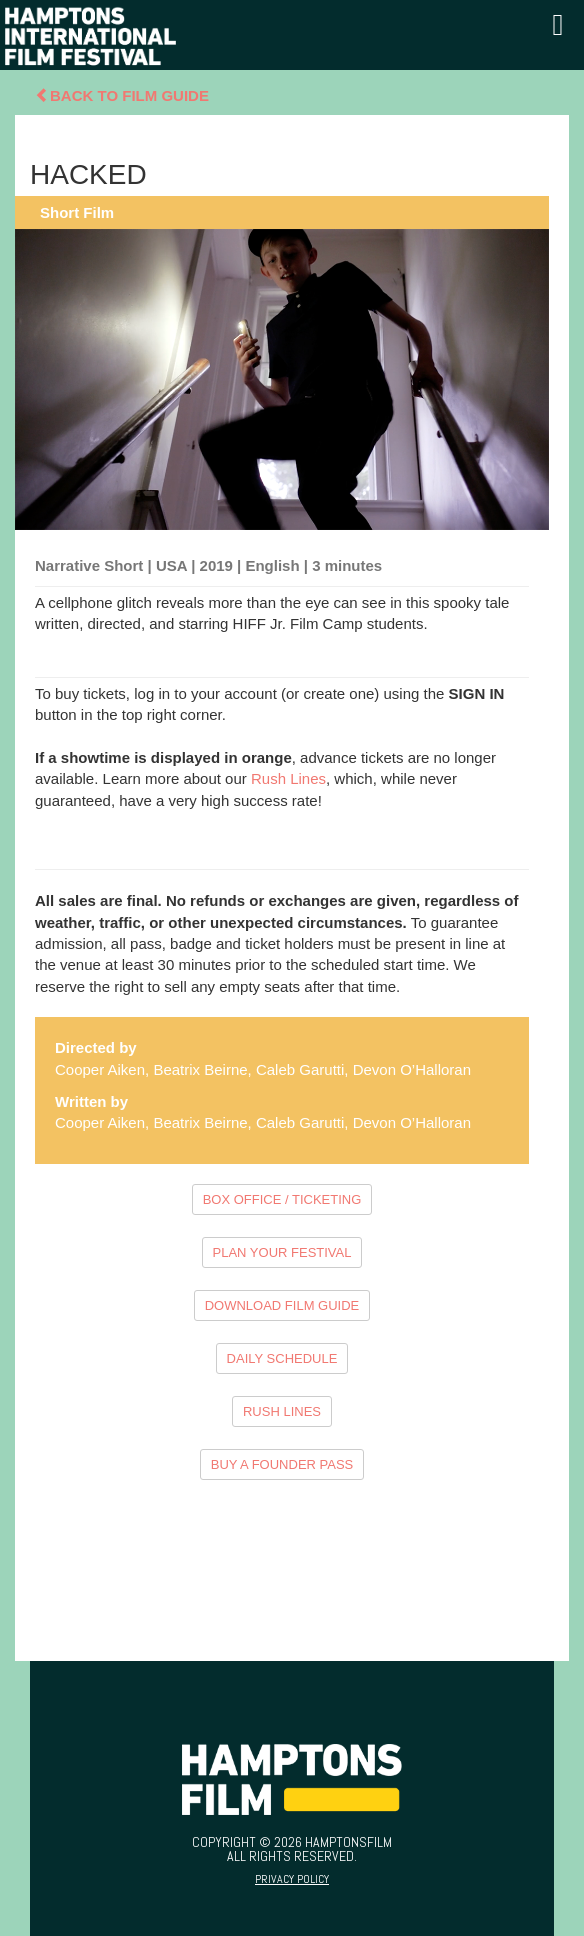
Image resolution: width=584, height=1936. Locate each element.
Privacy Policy (292, 1879)
